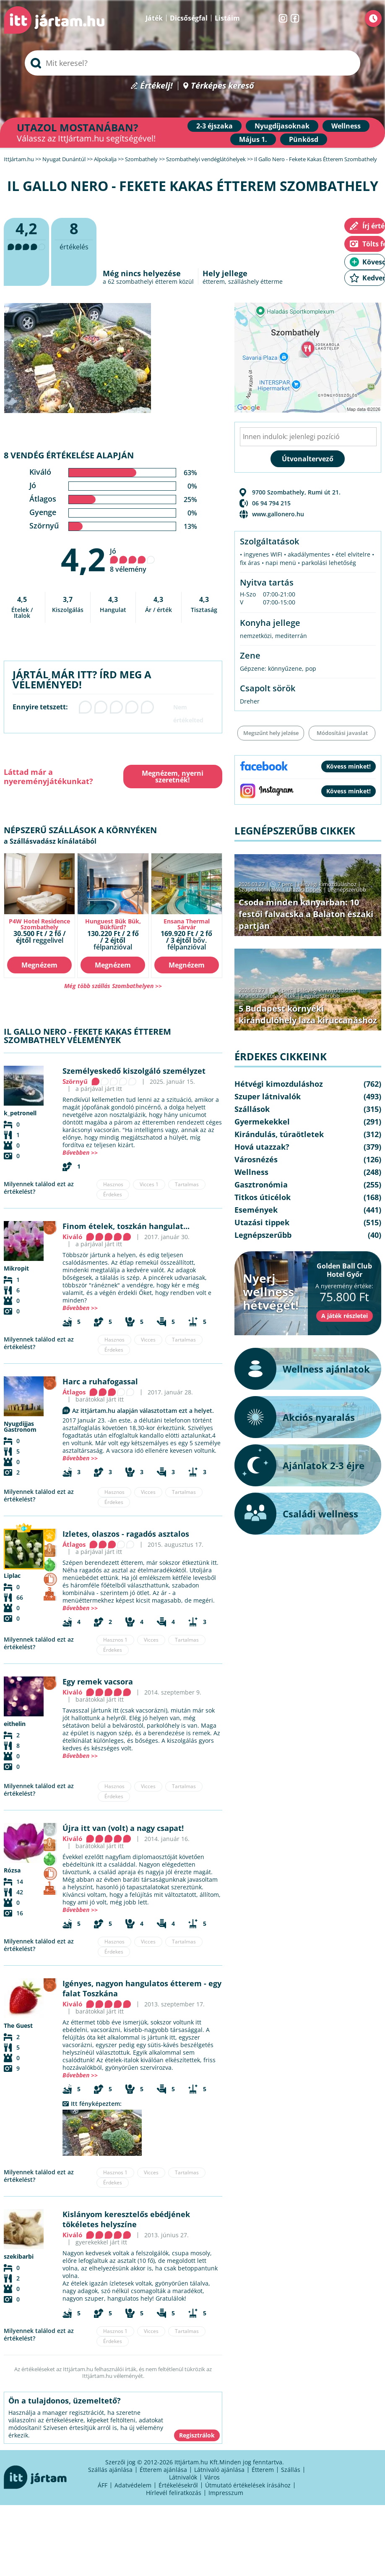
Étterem (263, 2470)
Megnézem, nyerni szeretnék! (172, 777)
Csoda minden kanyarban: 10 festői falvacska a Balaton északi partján (306, 914)
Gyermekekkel (262, 1121)
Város (212, 2477)
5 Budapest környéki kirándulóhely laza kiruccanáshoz (308, 1014)
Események (256, 1209)
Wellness (346, 126)
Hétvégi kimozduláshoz (327, 884)
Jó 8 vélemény (132, 560)
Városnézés (256, 1159)
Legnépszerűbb (347, 889)
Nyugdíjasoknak (282, 126)
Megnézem (39, 965)
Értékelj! (156, 85)
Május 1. (253, 139)
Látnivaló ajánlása (219, 2470)
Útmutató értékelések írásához (248, 2485)
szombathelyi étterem (146, 281)
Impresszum (225, 2493)
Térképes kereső (222, 85)
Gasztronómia (261, 1184)
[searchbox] (192, 63)
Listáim (227, 18)
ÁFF (102, 2485)
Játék (154, 18)
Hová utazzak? (261, 1147)
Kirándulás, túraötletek (267, 995)
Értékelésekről (178, 2485)
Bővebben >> (80, 1152)
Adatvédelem (132, 2485)
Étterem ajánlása (163, 2470)
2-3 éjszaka (214, 126)
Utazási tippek (304, 889)
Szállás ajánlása (110, 2470)
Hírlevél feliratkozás (173, 2493)
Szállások (252, 1109)
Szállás (290, 2470)
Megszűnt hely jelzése (271, 733)
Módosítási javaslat (342, 733)
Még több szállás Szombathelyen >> (113, 986)
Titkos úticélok (262, 1197)
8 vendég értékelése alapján (69, 455)
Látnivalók (183, 2477)
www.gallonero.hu (278, 514)
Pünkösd (303, 139)
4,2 (83, 559)
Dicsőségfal (189, 18)
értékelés (74, 234)
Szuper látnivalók (260, 889)
